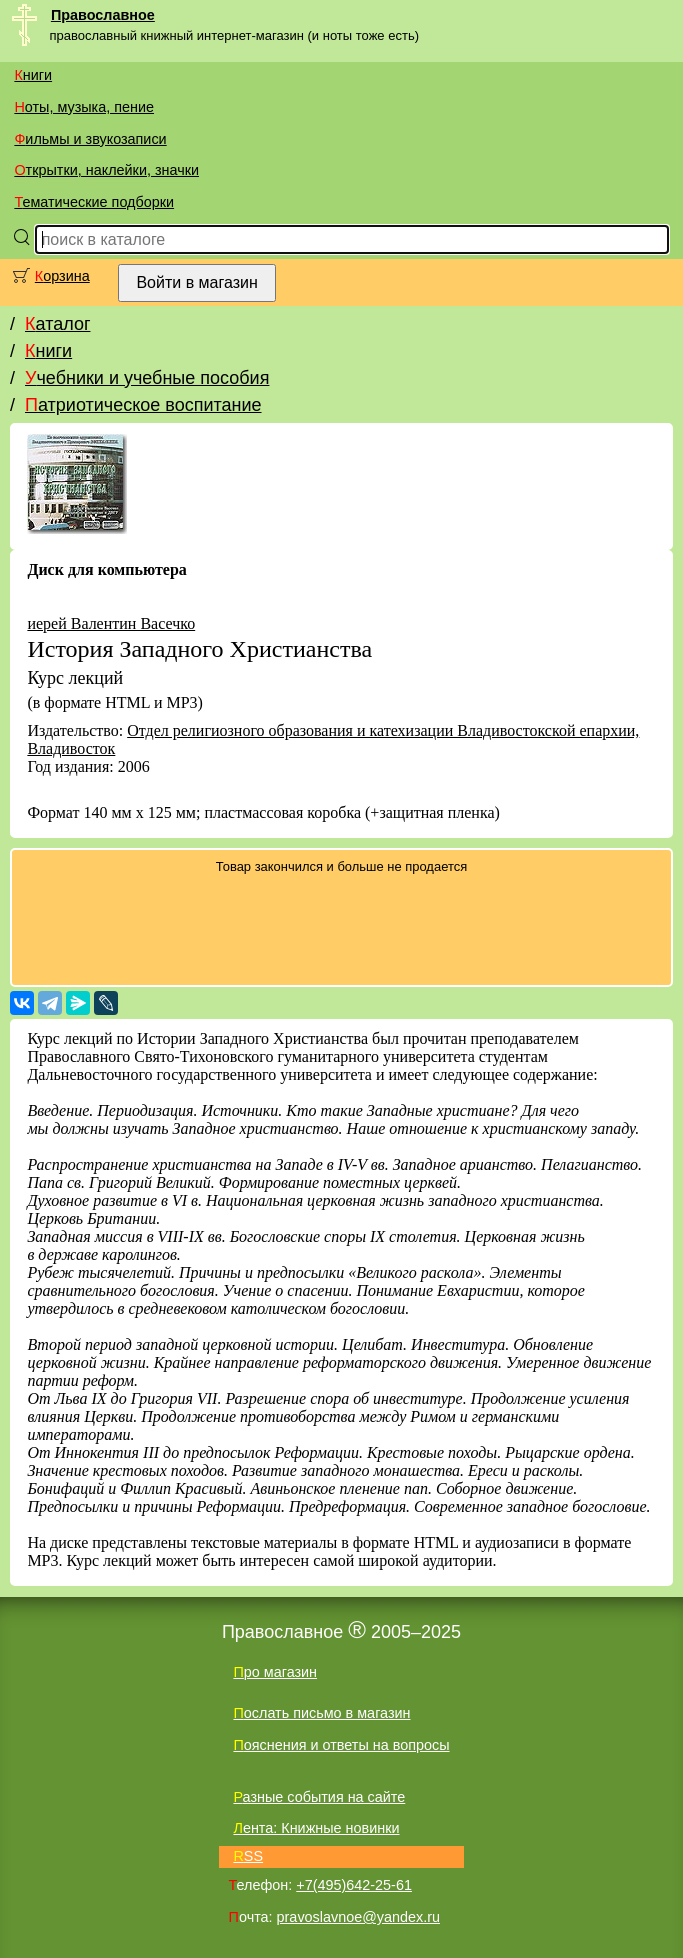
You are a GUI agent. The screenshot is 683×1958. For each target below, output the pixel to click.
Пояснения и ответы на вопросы (341, 1745)
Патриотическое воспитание (143, 405)
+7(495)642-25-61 (354, 1885)
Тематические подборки (94, 202)
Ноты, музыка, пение (84, 107)
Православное (103, 15)
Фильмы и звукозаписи (90, 139)
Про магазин (275, 1672)
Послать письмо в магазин (321, 1713)
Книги (33, 75)
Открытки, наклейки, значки (106, 170)
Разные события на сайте (319, 1797)
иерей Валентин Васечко (111, 623)
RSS (248, 1856)
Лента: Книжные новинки (316, 1828)
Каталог (57, 324)
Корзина (62, 276)
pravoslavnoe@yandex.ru (358, 1917)
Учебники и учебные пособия (147, 378)
